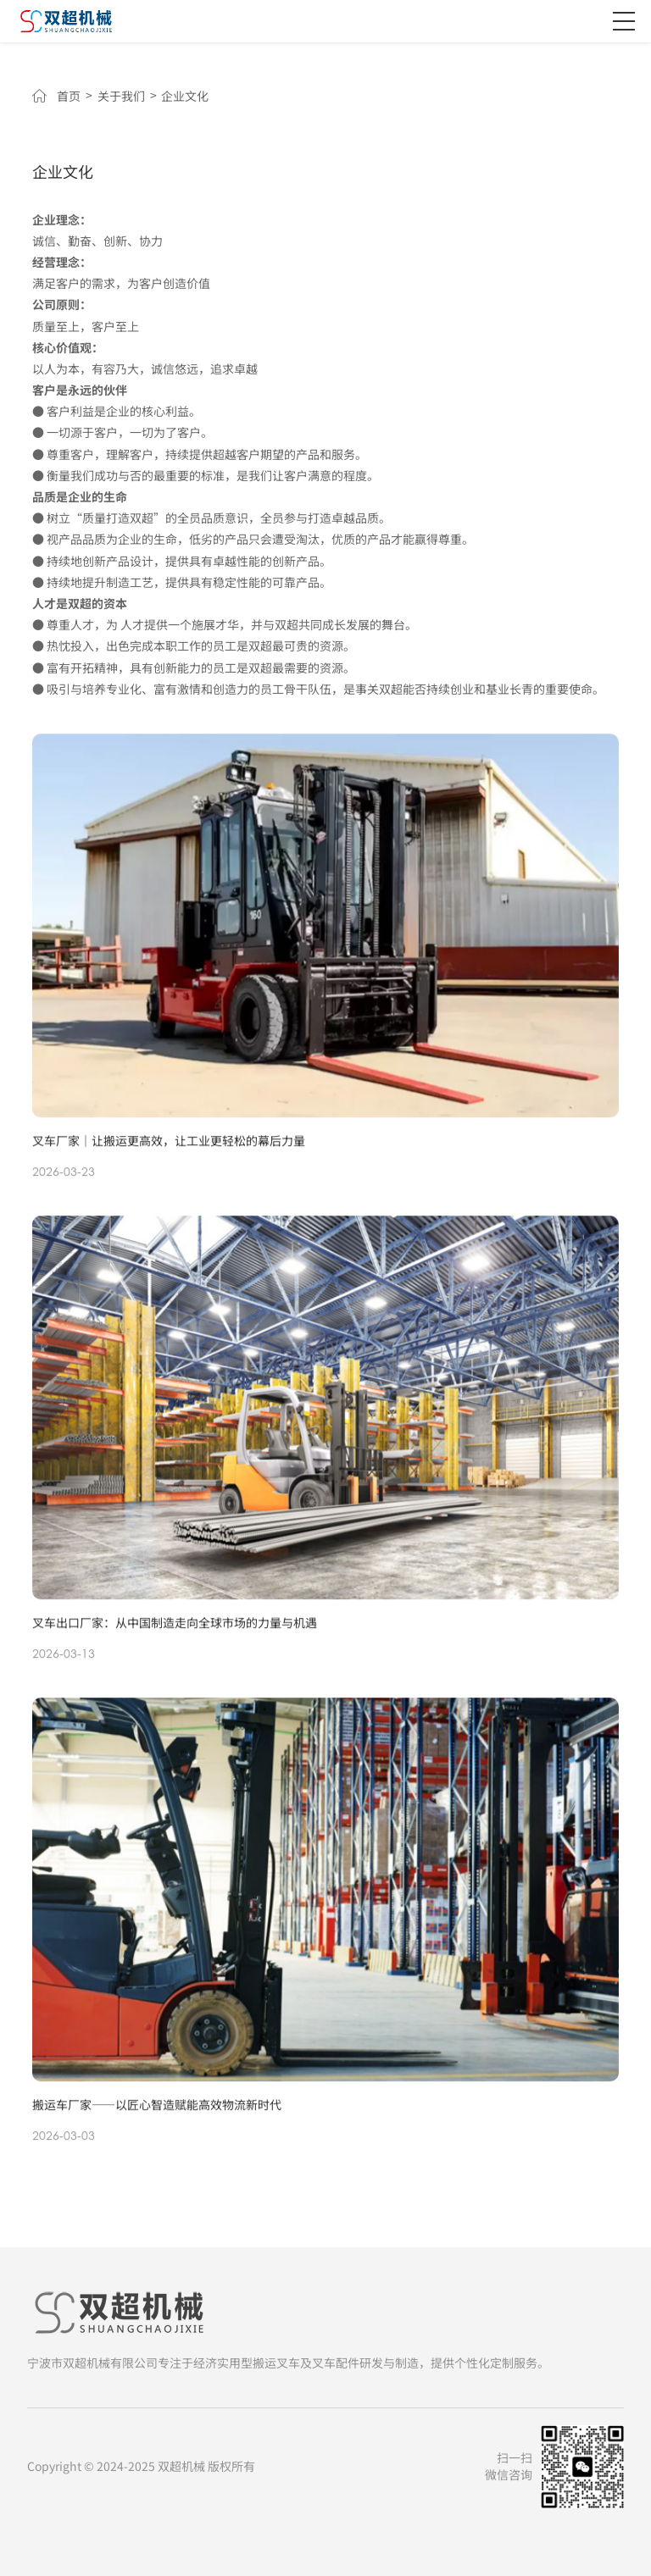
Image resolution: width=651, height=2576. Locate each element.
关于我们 (121, 97)
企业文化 (185, 97)
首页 (69, 97)
